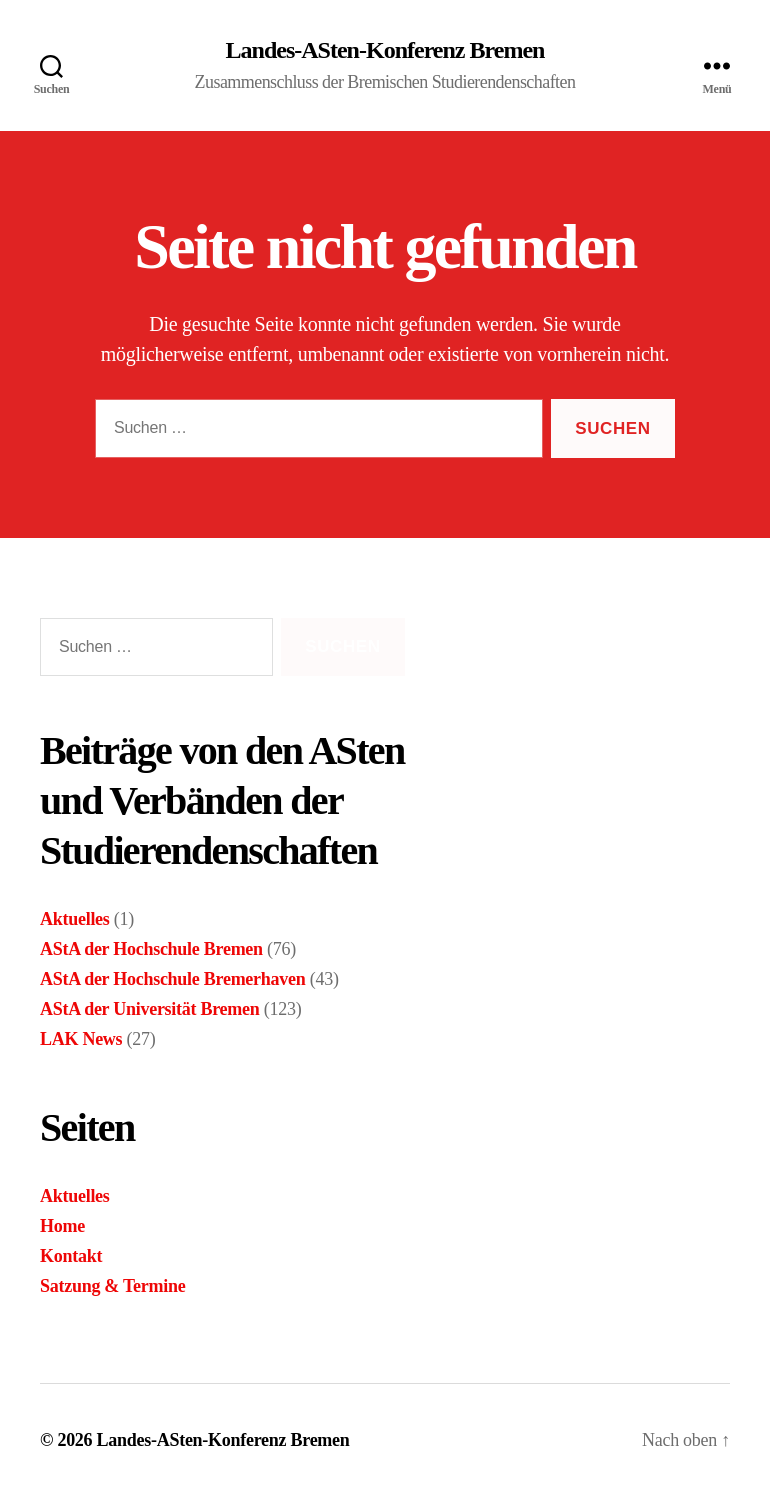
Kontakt (71, 1256)
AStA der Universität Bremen (150, 1009)
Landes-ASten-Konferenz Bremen (385, 50)
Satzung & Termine (112, 1286)
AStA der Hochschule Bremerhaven (172, 979)
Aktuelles (75, 919)
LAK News (81, 1039)
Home (62, 1226)
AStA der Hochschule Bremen (151, 949)
